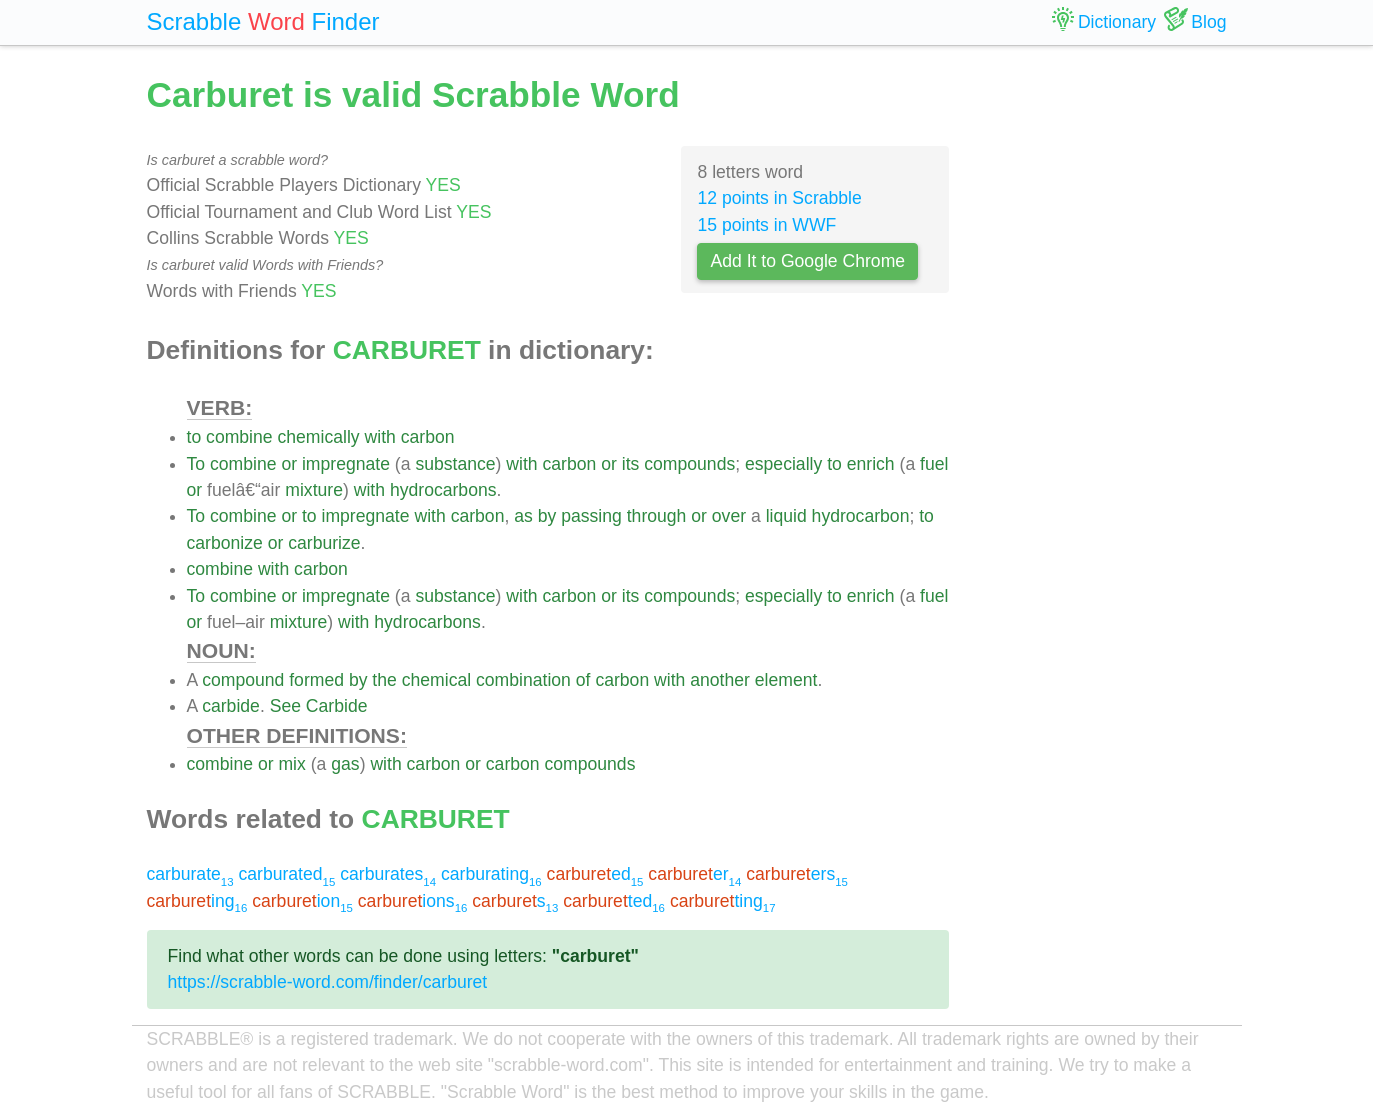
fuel (934, 464)
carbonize (225, 543)
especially (783, 464)
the (384, 680)
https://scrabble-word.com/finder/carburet (328, 982)
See (285, 706)
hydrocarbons (443, 490)
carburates (388, 874)
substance (455, 464)
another (720, 680)
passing (591, 516)
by (547, 516)
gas (345, 764)
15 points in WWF (766, 225)
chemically (318, 437)
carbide (231, 706)
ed (595, 874)
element (786, 680)
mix (291, 764)
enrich (871, 464)
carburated (286, 874)
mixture (314, 490)
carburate (190, 874)
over (729, 516)
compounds (689, 464)
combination (523, 680)
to (194, 437)
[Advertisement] (1103, 370)
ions (413, 901)
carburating (491, 874)
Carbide (337, 706)
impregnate (346, 464)
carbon (428, 437)
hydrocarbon (861, 516)
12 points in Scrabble (779, 198)
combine (239, 437)
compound (243, 680)
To (196, 464)
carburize (324, 543)
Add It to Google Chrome (807, 261)
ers (797, 874)
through (657, 516)
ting (723, 901)
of (583, 680)
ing (197, 901)
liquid (786, 516)
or (289, 464)
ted (614, 901)
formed (316, 680)
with (380, 437)
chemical (436, 680)
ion (302, 901)
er (694, 874)
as (523, 516)
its (631, 464)
